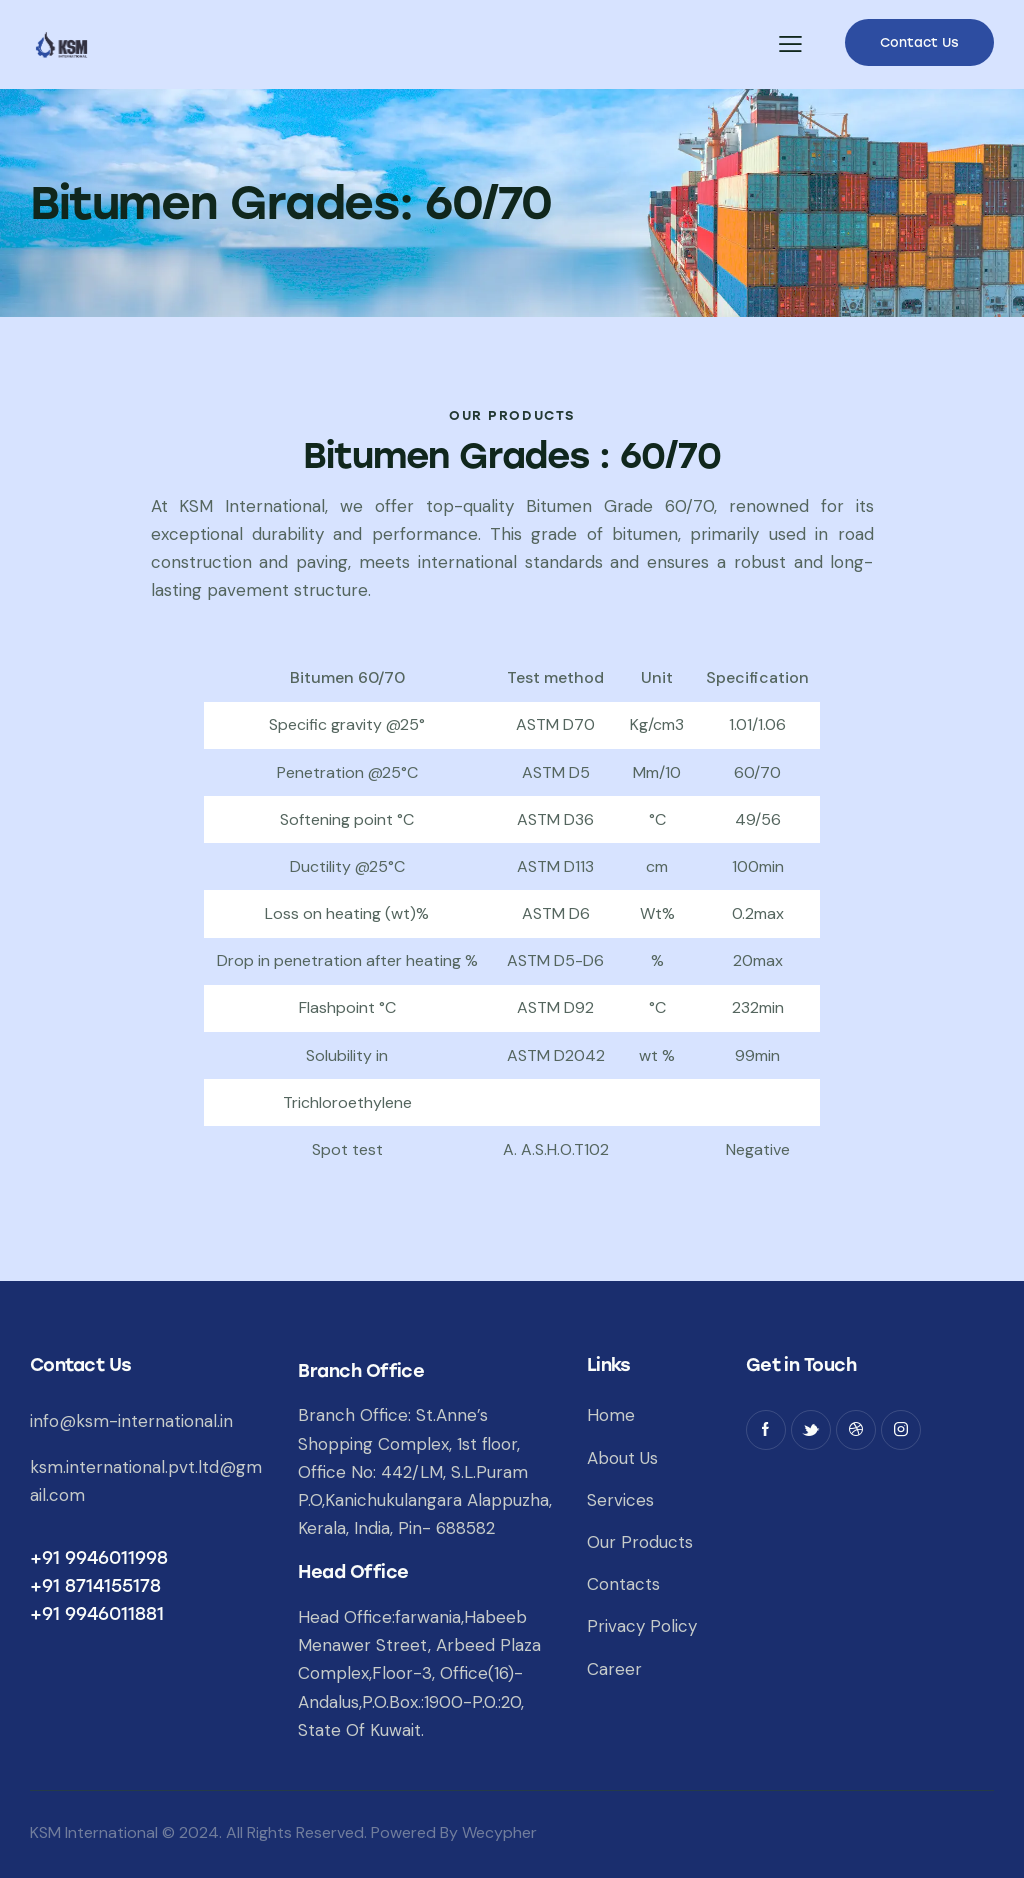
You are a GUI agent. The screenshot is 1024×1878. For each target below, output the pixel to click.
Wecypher (499, 1832)
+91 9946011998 (99, 1558)
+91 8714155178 (95, 1586)
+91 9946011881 (97, 1614)
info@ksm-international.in (131, 1421)
